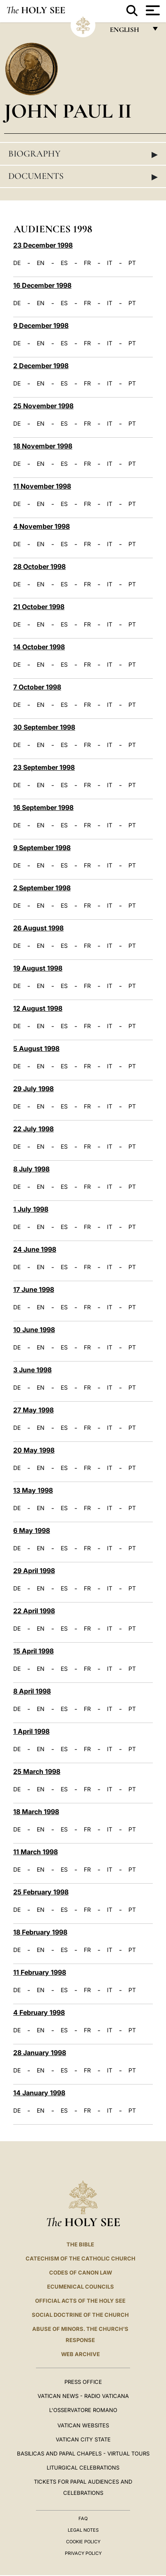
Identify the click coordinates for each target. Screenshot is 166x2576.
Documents (83, 176)
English (128, 31)
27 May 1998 (33, 1410)
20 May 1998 (34, 1450)
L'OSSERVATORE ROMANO (83, 2410)
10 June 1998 (34, 1329)
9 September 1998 (42, 847)
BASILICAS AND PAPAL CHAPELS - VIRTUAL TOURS (83, 2453)
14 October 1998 (39, 647)
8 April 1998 (32, 1691)
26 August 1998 (38, 928)
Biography (83, 154)
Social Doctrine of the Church (80, 2314)
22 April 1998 (34, 1611)
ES (64, 263)
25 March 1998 (36, 1771)
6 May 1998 (31, 1530)
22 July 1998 (33, 1129)
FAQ (83, 2518)
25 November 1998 (43, 406)
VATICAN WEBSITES (83, 2425)
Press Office (83, 2381)
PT (132, 263)
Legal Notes (83, 2530)
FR (87, 263)
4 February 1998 (39, 2012)
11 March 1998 (35, 1852)
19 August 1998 (37, 968)
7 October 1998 (37, 687)
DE (17, 263)
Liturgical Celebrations (83, 2467)
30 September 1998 (44, 727)
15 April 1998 (33, 1651)
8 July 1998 (31, 1169)
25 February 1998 (41, 1892)
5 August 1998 (36, 1048)
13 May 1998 (33, 1490)
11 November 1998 (42, 486)
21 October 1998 (38, 606)
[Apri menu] (152, 10)
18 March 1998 (36, 1811)
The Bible (80, 2244)
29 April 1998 (34, 1570)
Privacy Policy (83, 2553)
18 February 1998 (40, 1932)
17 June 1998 (33, 1289)
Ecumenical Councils (80, 2286)
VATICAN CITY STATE (83, 2439)
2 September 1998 (42, 888)
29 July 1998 (33, 1088)
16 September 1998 (43, 807)
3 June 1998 (32, 1370)
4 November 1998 (41, 526)
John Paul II (68, 110)
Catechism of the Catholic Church (80, 2258)
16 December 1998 (42, 285)
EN (41, 263)
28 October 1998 (39, 566)
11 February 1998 (39, 1972)
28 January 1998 (39, 2052)
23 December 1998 (43, 245)
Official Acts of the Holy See (80, 2300)
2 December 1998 (41, 365)
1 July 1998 (30, 1209)
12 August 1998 (37, 1008)
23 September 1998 (44, 767)
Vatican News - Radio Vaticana (83, 2396)
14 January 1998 (39, 2093)
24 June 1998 (34, 1249)
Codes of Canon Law (80, 2272)
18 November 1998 (42, 446)
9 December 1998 (41, 325)
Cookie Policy (83, 2542)
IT (109, 263)
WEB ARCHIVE (80, 2354)
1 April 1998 (31, 1731)
